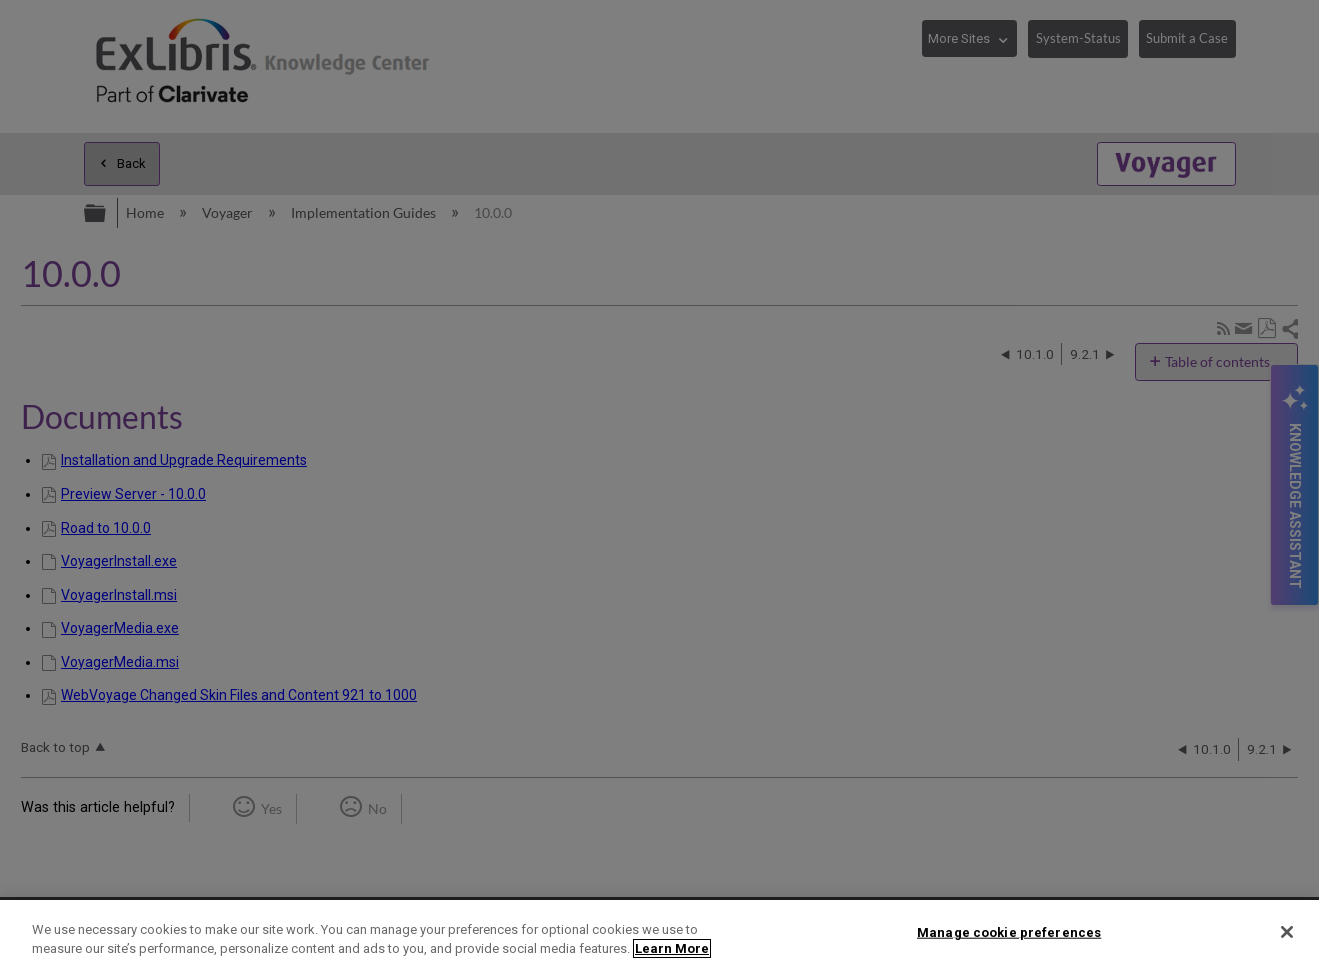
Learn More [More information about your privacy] (672, 948)
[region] (659, 934)
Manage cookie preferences (1009, 932)
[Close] (1287, 932)
